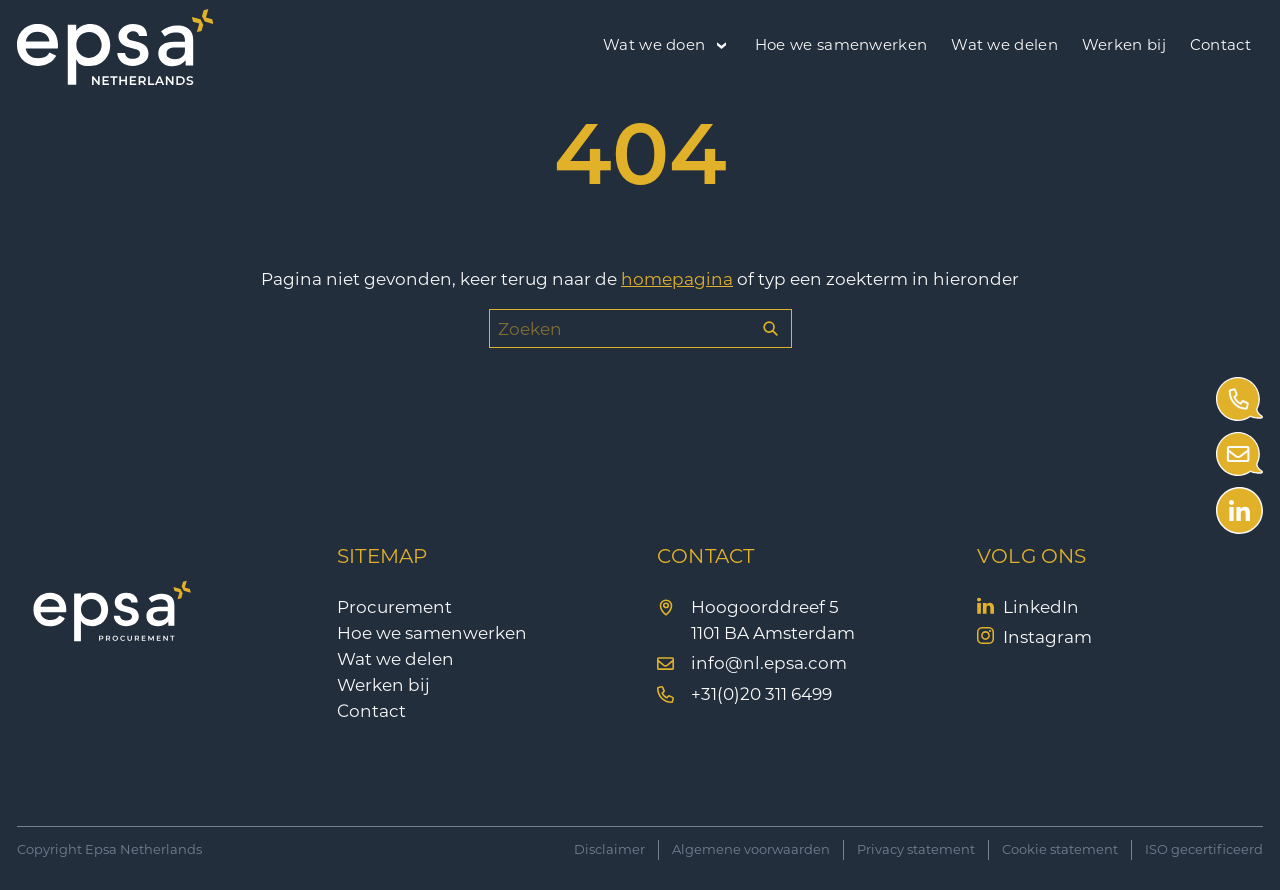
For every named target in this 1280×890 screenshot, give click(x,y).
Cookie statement (1060, 849)
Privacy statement (916, 849)
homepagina (677, 279)
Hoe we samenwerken (841, 44)
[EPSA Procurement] (115, 79)
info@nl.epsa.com (769, 663)
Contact (1220, 44)
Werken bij (1124, 44)
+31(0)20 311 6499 (761, 694)
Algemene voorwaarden (751, 849)
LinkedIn (1041, 607)
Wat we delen (1004, 44)
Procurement (394, 607)
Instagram (1047, 637)
